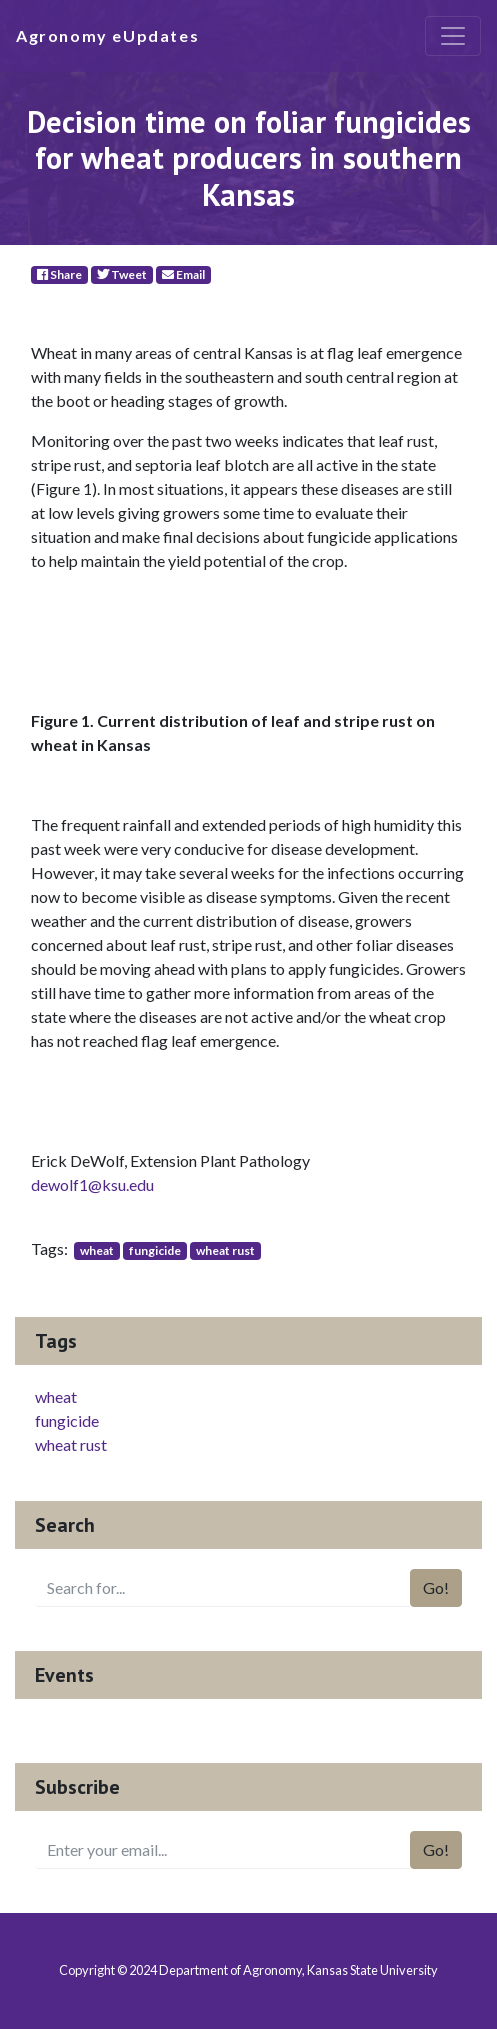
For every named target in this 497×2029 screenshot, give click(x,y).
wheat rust (225, 1250)
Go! (436, 1587)
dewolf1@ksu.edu (92, 1184)
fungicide (155, 1250)
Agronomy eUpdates (107, 35)
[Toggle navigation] (453, 36)
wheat (97, 1250)
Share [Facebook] (59, 274)
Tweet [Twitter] (122, 274)
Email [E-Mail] (183, 274)
